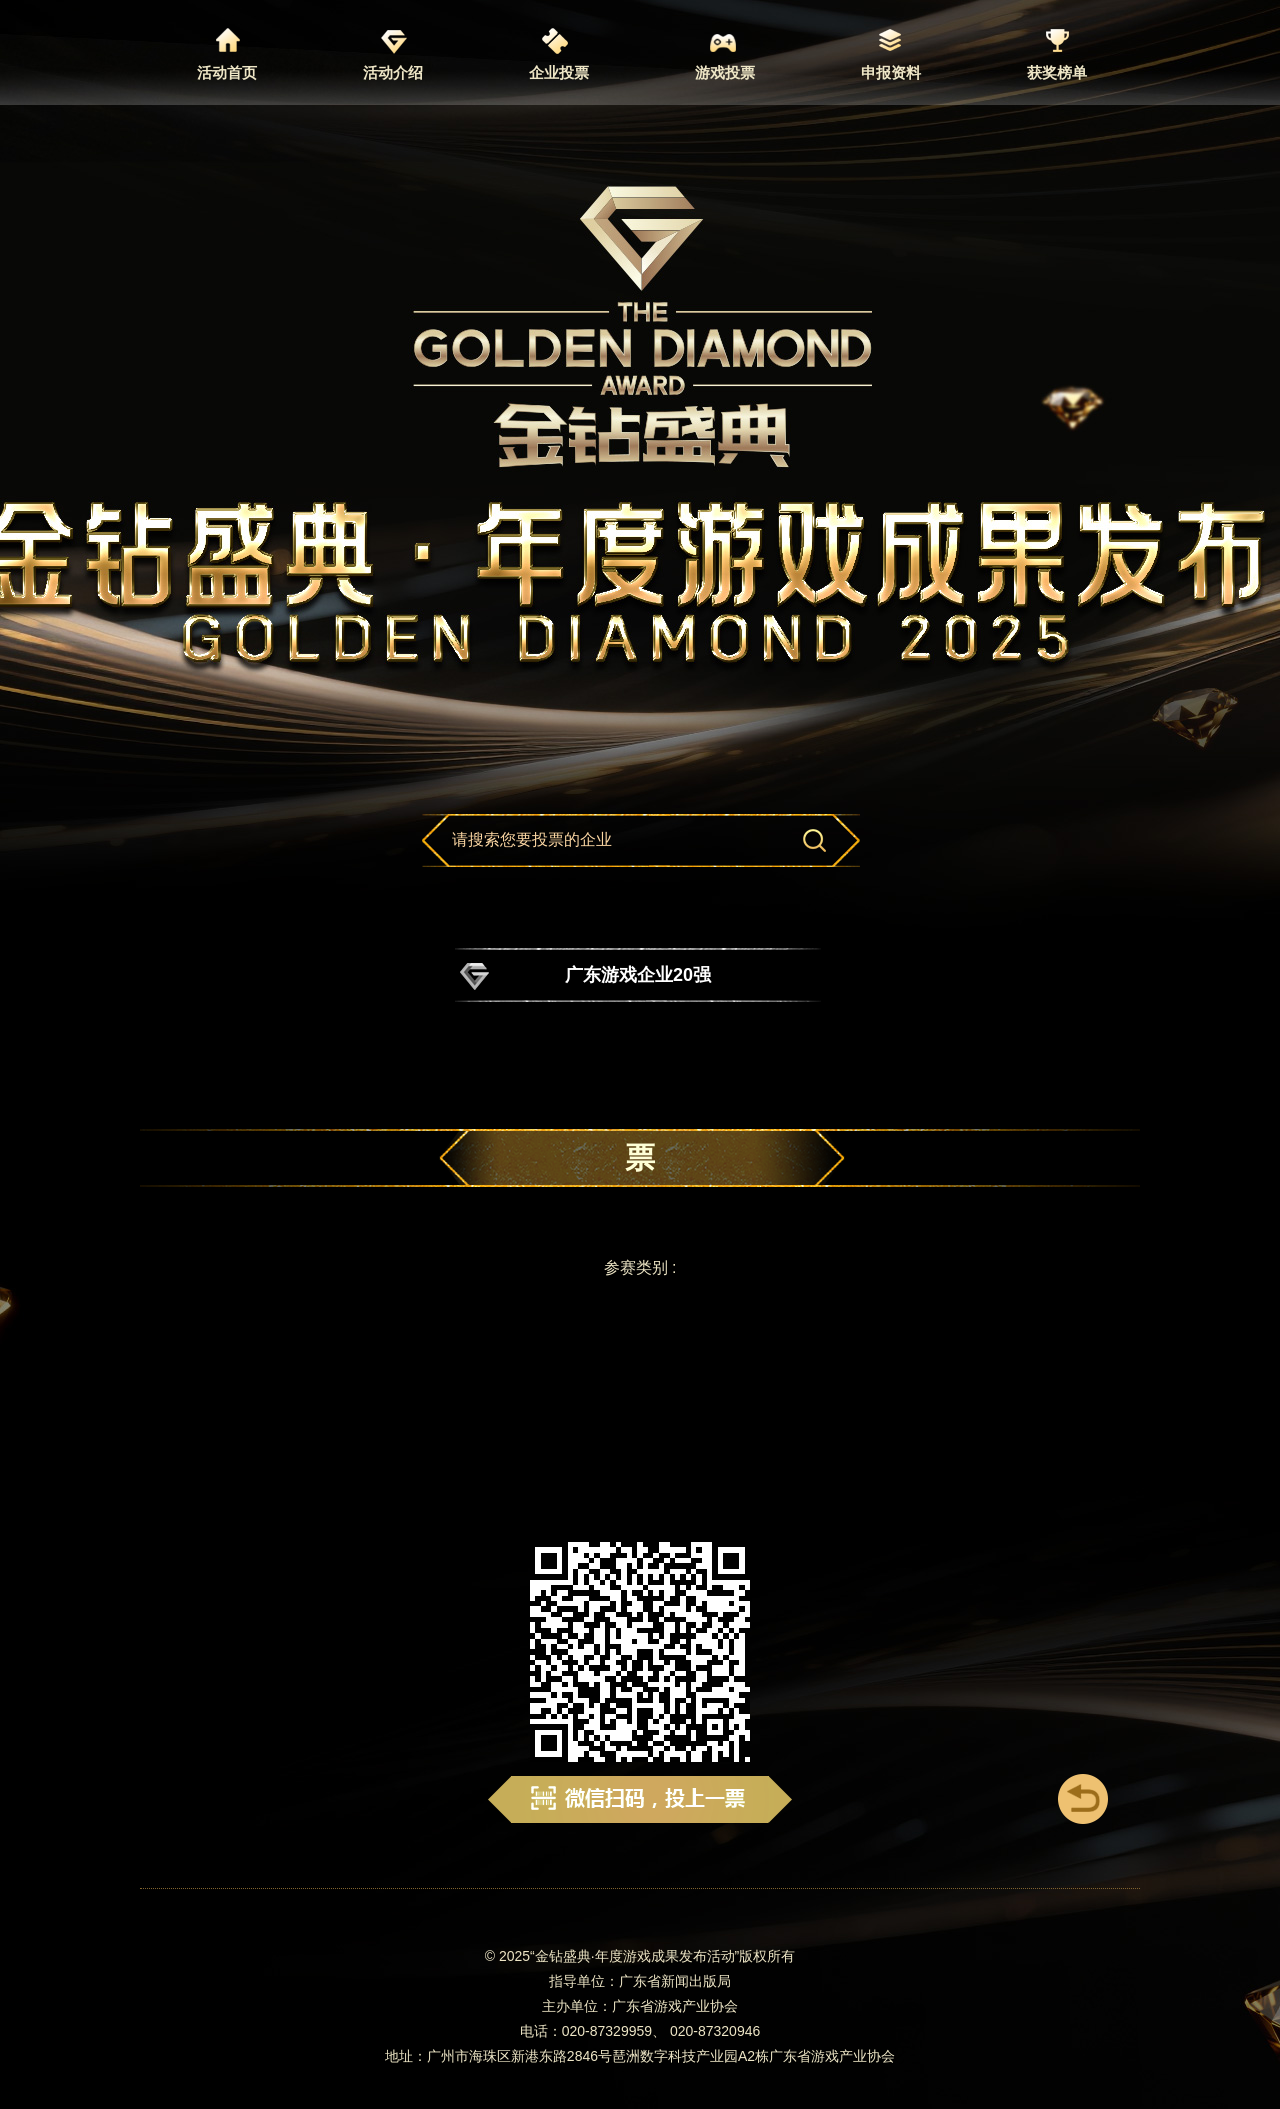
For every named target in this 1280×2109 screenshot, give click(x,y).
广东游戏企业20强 (638, 975)
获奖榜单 (1057, 72)
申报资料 (891, 72)
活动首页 (227, 72)
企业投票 (559, 72)
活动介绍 (393, 72)
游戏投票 (725, 72)
